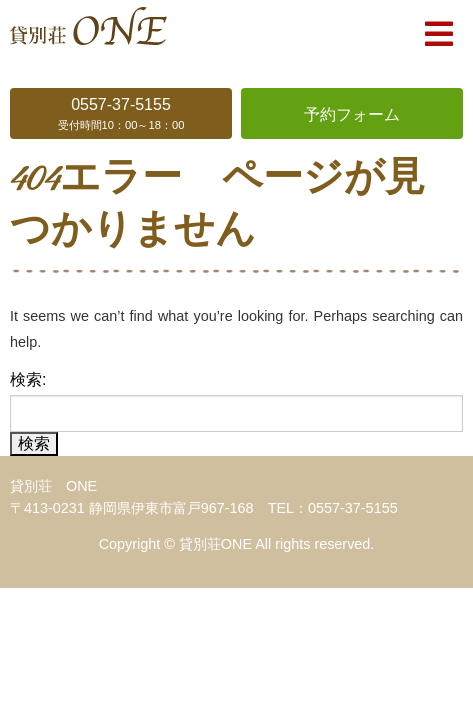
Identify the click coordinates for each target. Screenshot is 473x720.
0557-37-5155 (121, 115)
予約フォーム (352, 114)
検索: (28, 379)
